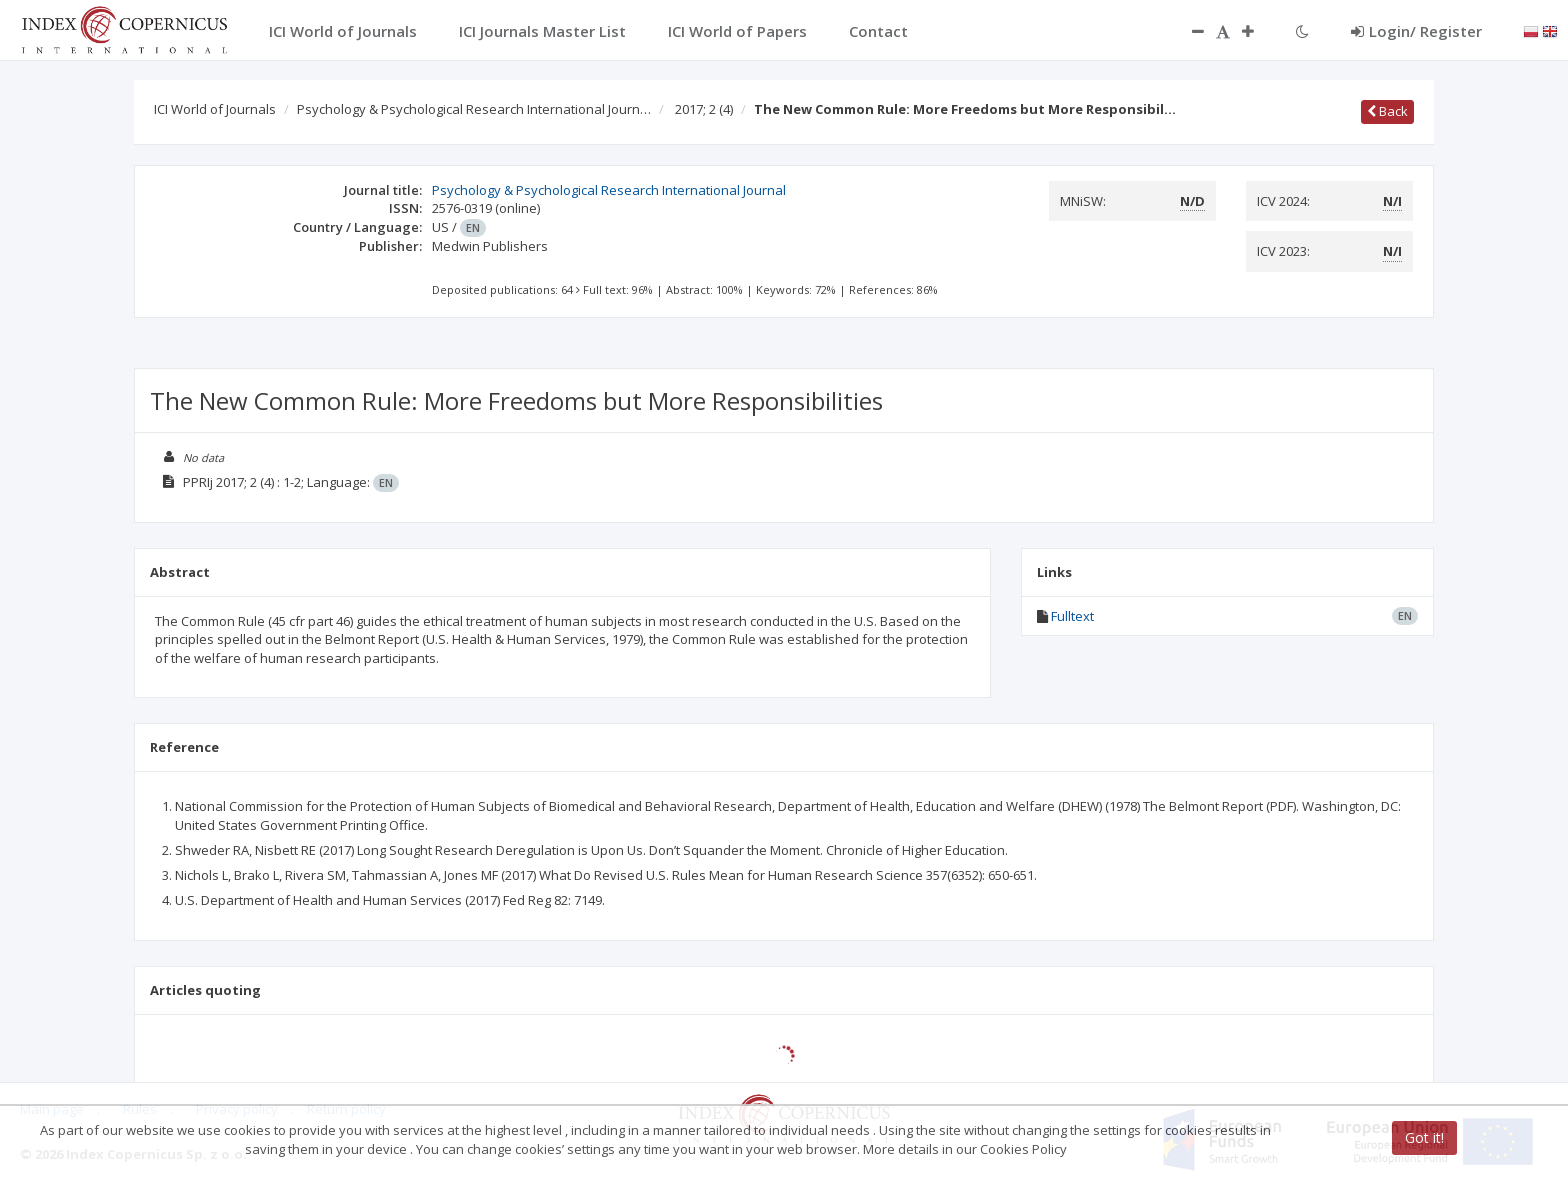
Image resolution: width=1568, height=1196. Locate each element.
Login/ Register (1416, 31)
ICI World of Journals (215, 109)
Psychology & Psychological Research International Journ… (474, 109)
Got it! (1424, 1137)
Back (1387, 111)
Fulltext (1072, 616)
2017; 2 (704, 109)
